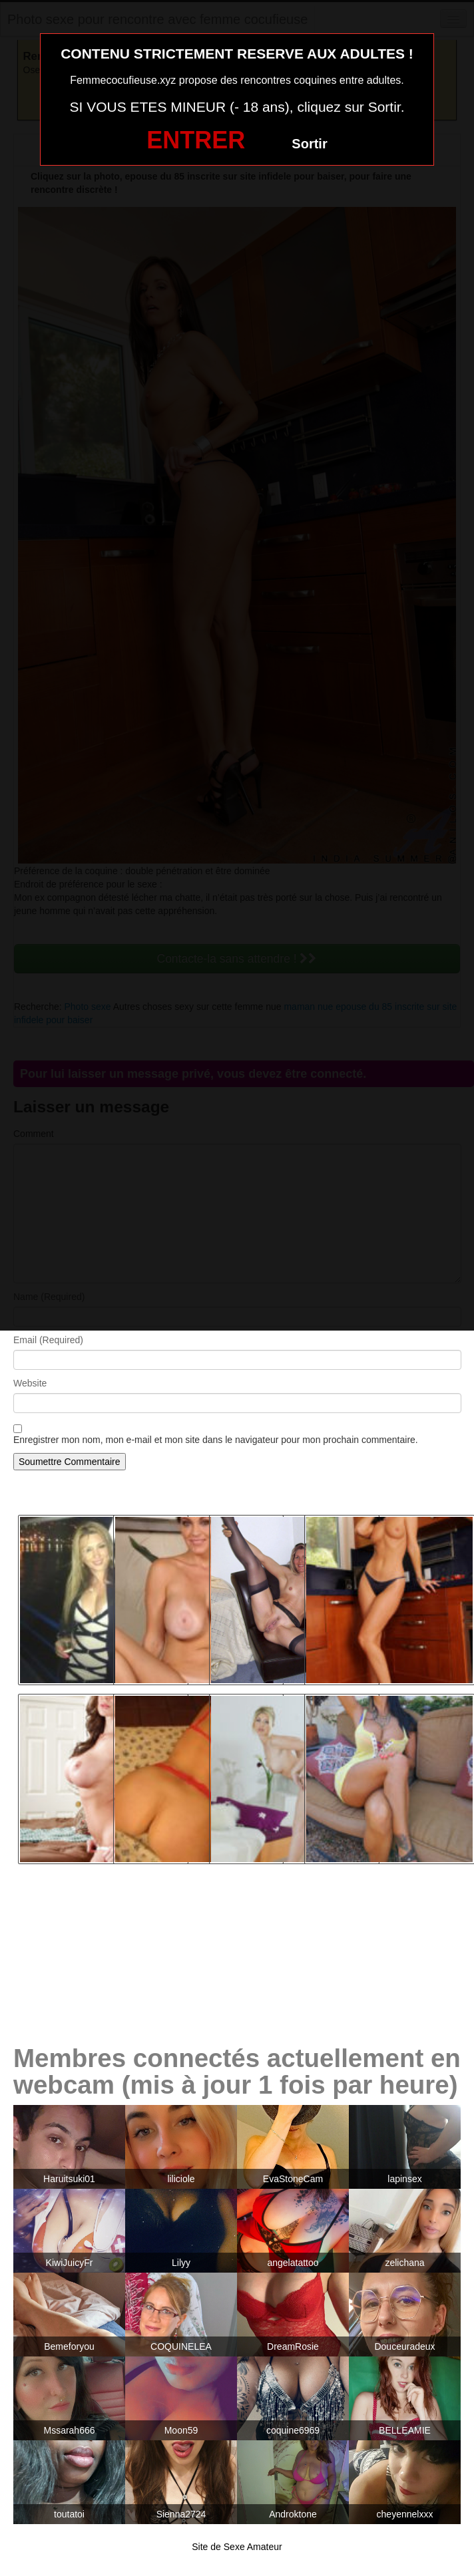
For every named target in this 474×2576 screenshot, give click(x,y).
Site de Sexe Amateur (237, 2546)
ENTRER (195, 140)
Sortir (309, 143)
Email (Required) (48, 1340)
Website (30, 1383)
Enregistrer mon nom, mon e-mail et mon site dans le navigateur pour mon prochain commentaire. (215, 1439)
